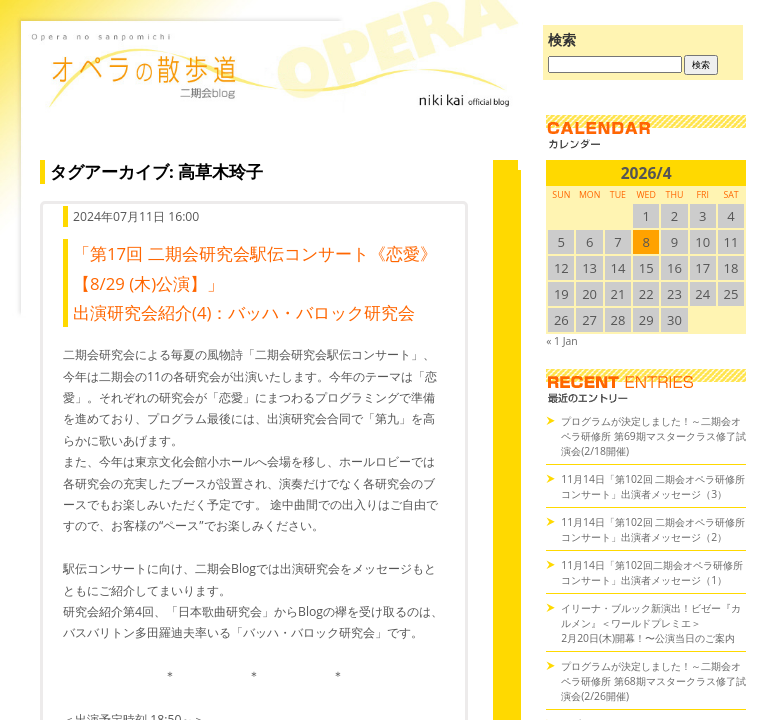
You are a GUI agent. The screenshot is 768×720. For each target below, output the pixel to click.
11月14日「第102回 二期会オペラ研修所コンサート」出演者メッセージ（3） (653, 486)
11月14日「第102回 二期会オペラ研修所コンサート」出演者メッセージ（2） (653, 529)
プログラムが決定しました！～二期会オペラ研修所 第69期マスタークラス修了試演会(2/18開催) (653, 436)
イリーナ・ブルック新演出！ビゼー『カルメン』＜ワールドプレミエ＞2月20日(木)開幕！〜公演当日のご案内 (651, 623)
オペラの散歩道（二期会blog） (274, 95)
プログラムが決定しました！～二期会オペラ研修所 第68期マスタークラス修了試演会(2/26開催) (653, 681)
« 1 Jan (561, 341)
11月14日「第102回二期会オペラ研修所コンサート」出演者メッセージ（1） (652, 572)
